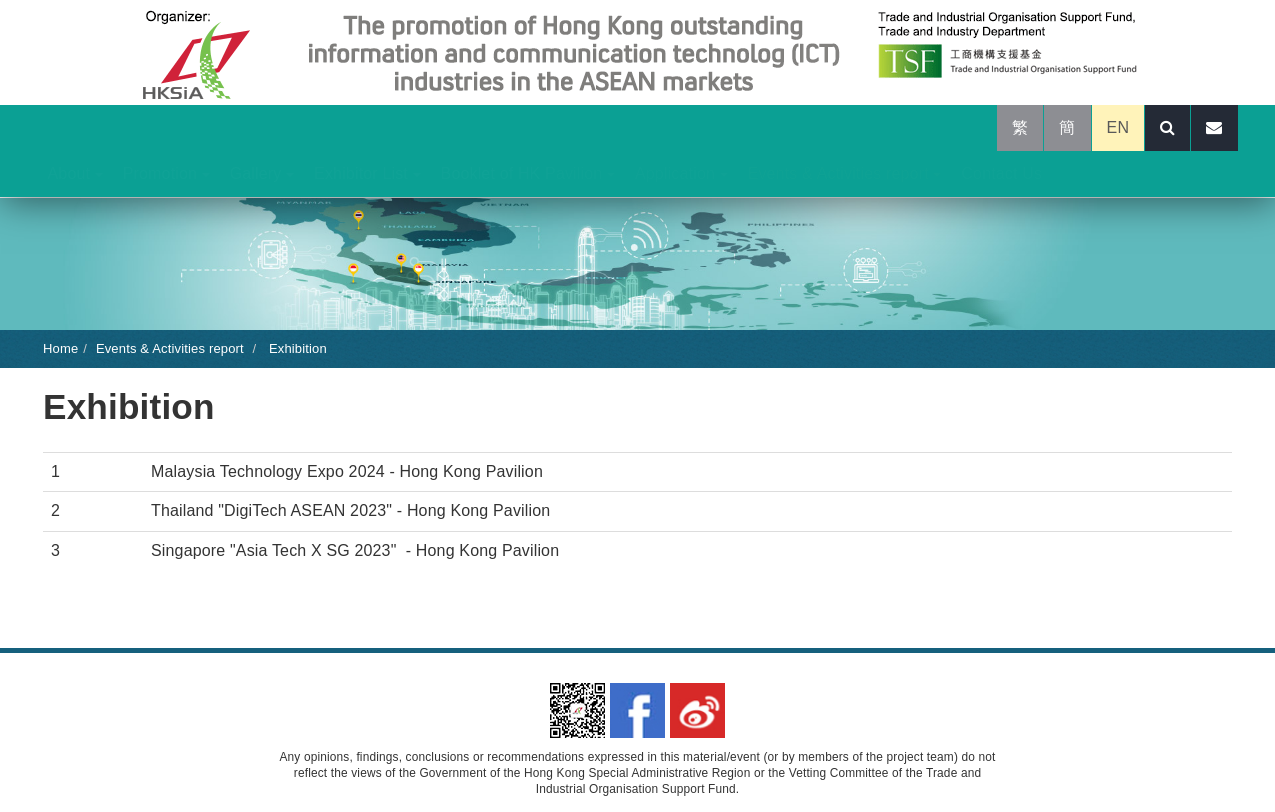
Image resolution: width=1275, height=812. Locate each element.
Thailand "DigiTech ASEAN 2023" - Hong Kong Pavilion (350, 510)
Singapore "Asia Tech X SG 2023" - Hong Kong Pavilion (355, 550)
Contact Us (1001, 173)
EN (1118, 127)
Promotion (166, 173)
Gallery (262, 173)
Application (681, 173)
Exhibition (296, 348)
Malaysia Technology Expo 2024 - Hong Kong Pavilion (347, 471)
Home (60, 348)
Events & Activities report (845, 173)
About (75, 173)
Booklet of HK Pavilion (528, 173)
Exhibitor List (367, 173)
